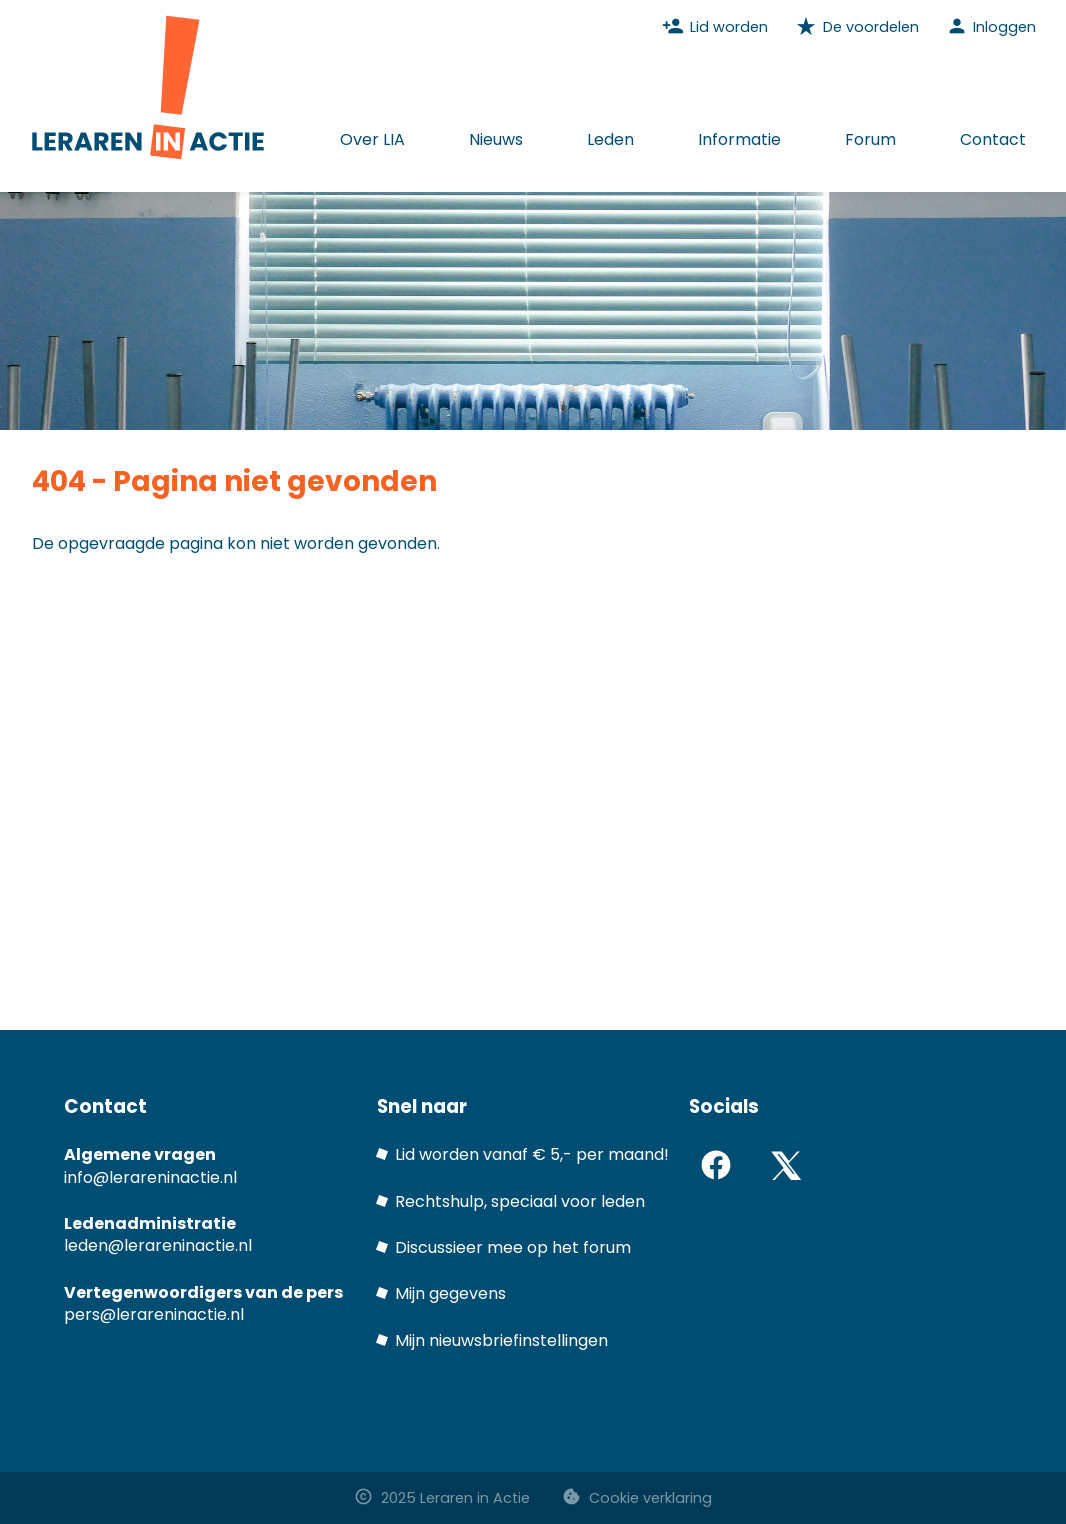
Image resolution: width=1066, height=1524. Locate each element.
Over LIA (372, 139)
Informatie (739, 139)
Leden (610, 139)
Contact (993, 139)
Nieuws (496, 139)
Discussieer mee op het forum (513, 1247)
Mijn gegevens (450, 1293)
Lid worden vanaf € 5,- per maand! (532, 1154)
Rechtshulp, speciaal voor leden (520, 1201)
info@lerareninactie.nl (150, 1177)
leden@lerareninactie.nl (158, 1245)
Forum (870, 139)
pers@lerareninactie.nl (154, 1314)
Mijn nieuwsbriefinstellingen (501, 1340)
